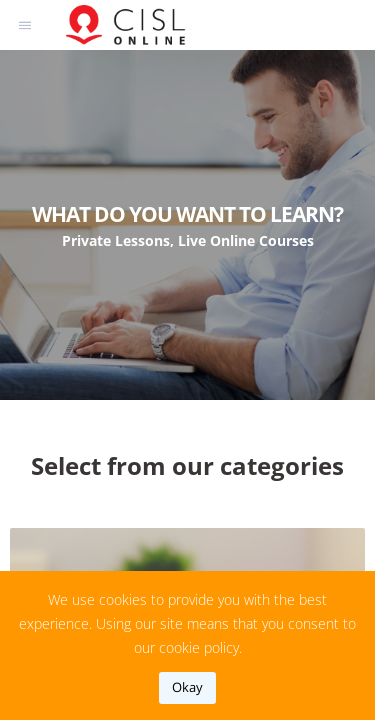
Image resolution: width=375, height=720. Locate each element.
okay (187, 687)
